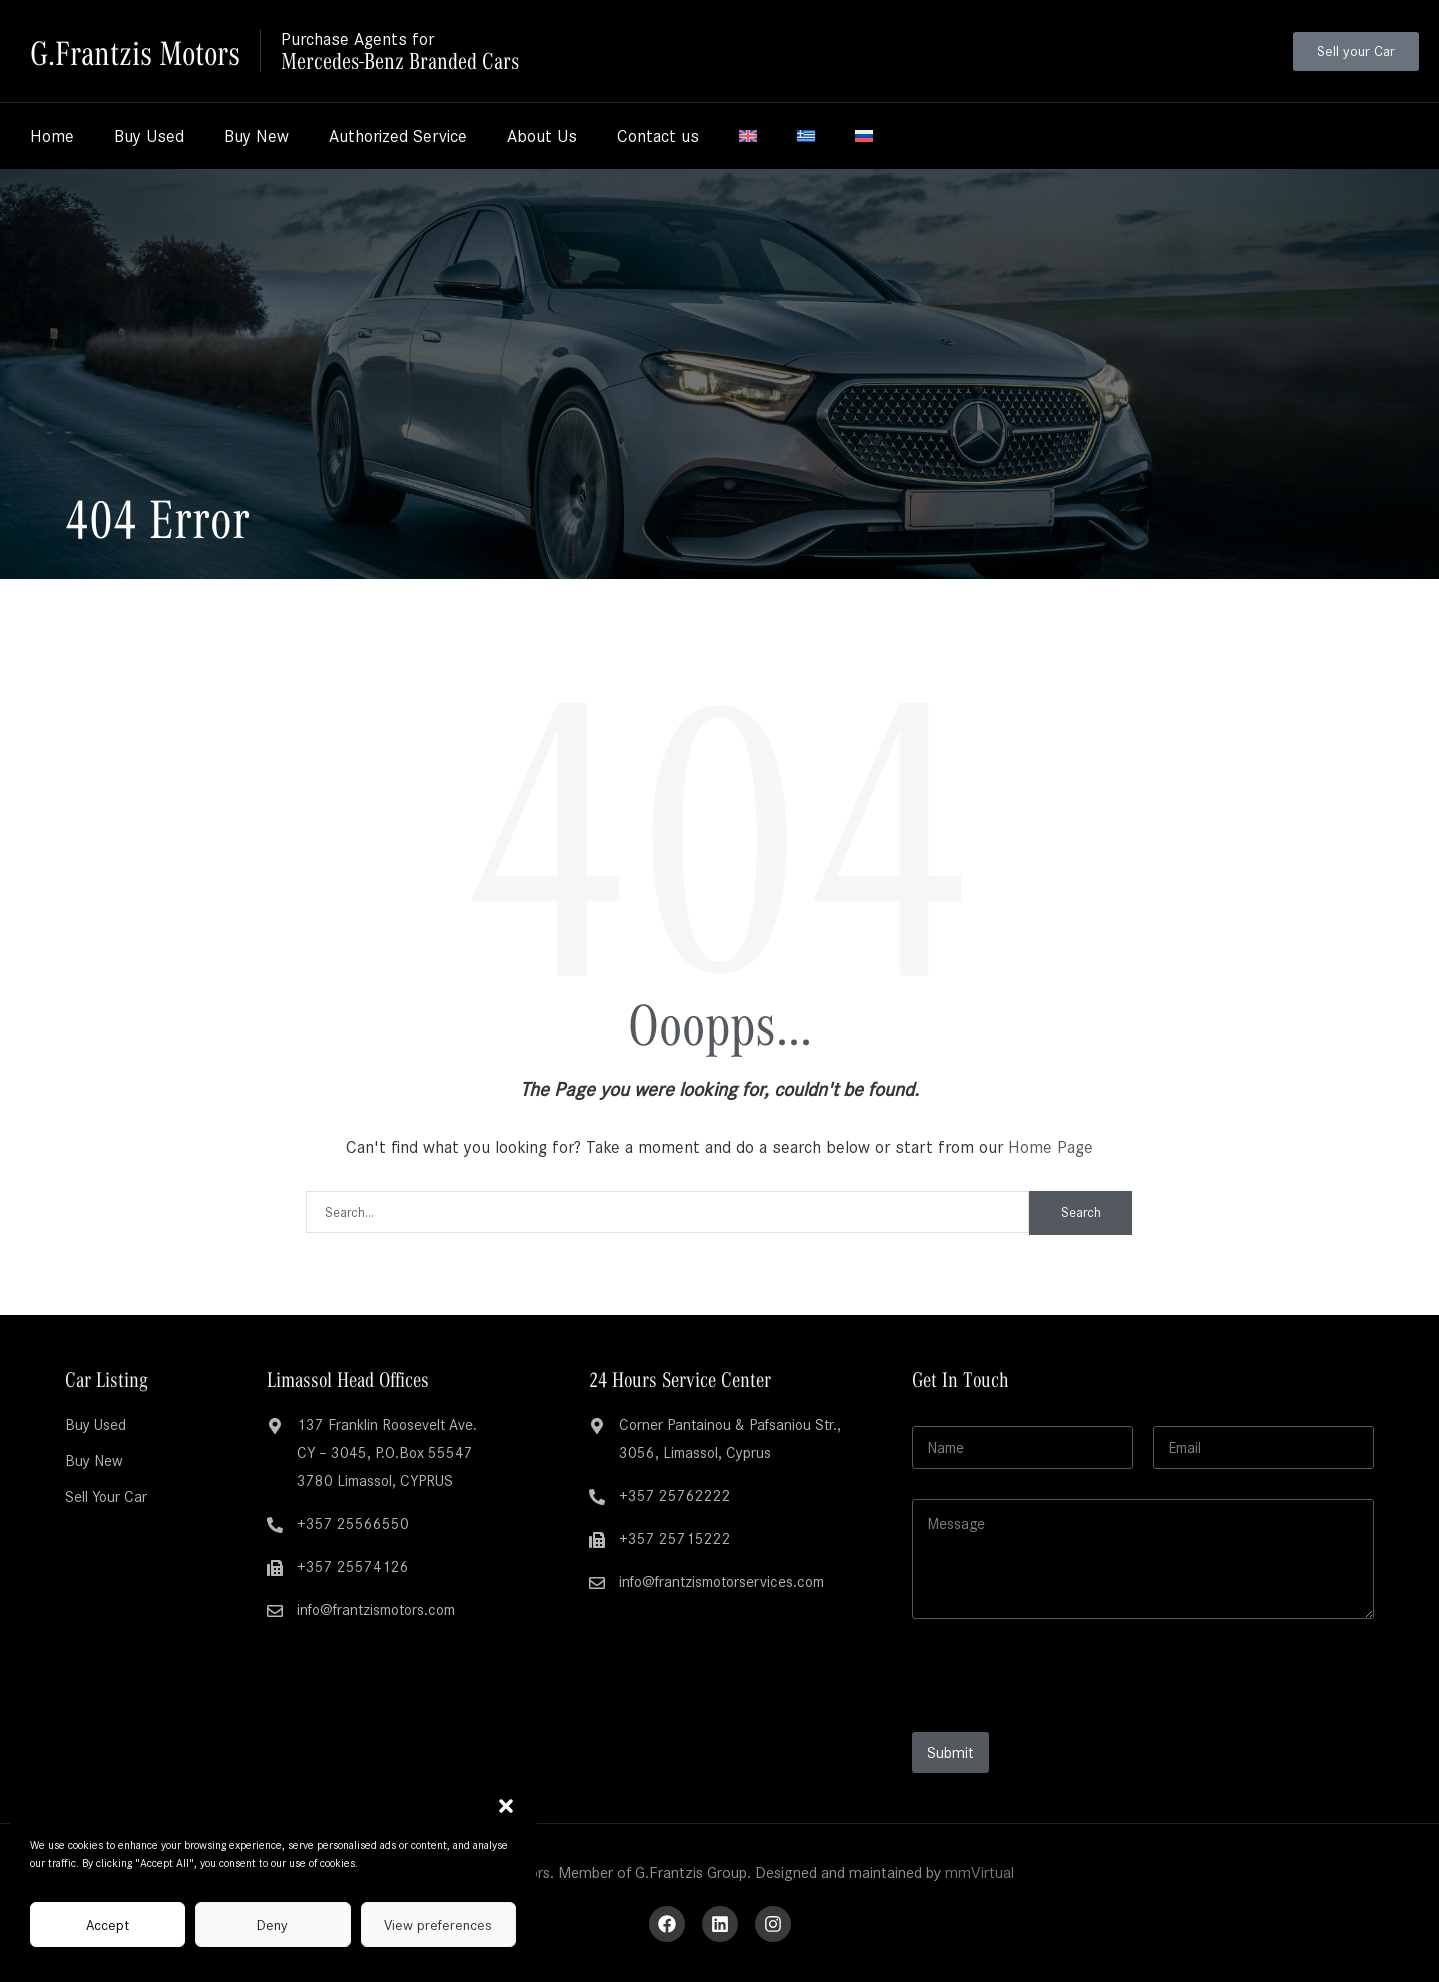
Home (52, 136)
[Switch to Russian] (864, 136)
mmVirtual (979, 1872)
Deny (272, 1925)
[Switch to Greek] (806, 136)
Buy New (256, 136)
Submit (950, 1752)
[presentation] (1064, 1719)
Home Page (1050, 1147)
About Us (542, 136)
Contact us (658, 136)
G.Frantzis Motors (138, 50)
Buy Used (149, 136)
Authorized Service (398, 136)
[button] (506, 1806)
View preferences (438, 1925)
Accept (107, 1925)
